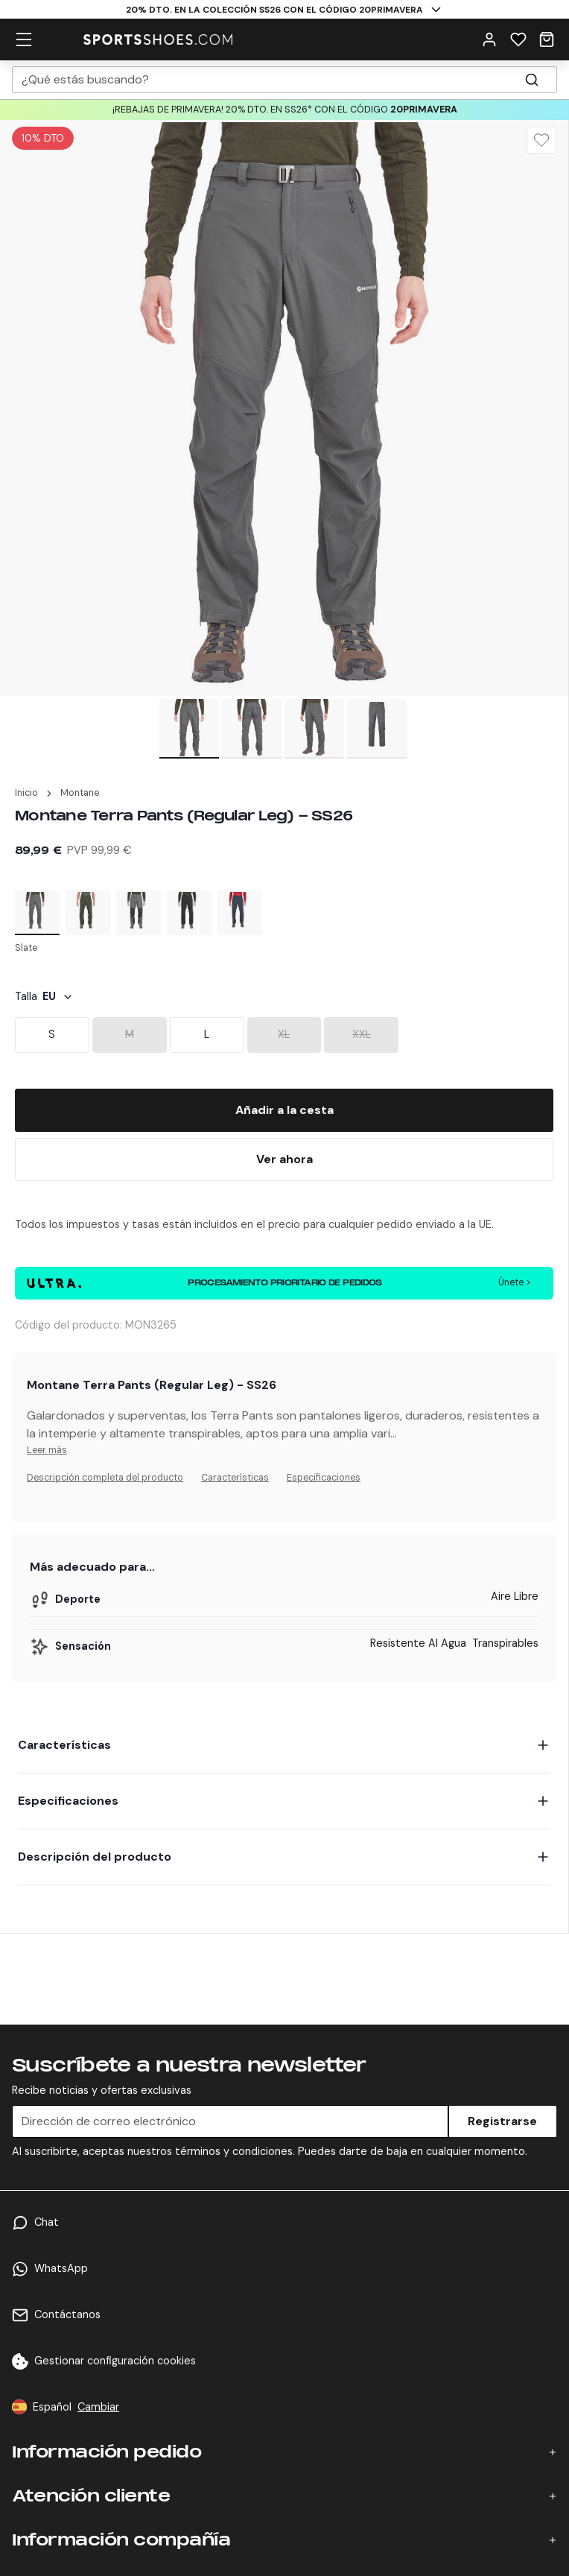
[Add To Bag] (284, 1110)
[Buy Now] (284, 1159)
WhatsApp (61, 2268)
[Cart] (547, 39)
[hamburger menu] (24, 39)
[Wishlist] (518, 39)
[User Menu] (489, 39)
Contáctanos (67, 2314)
